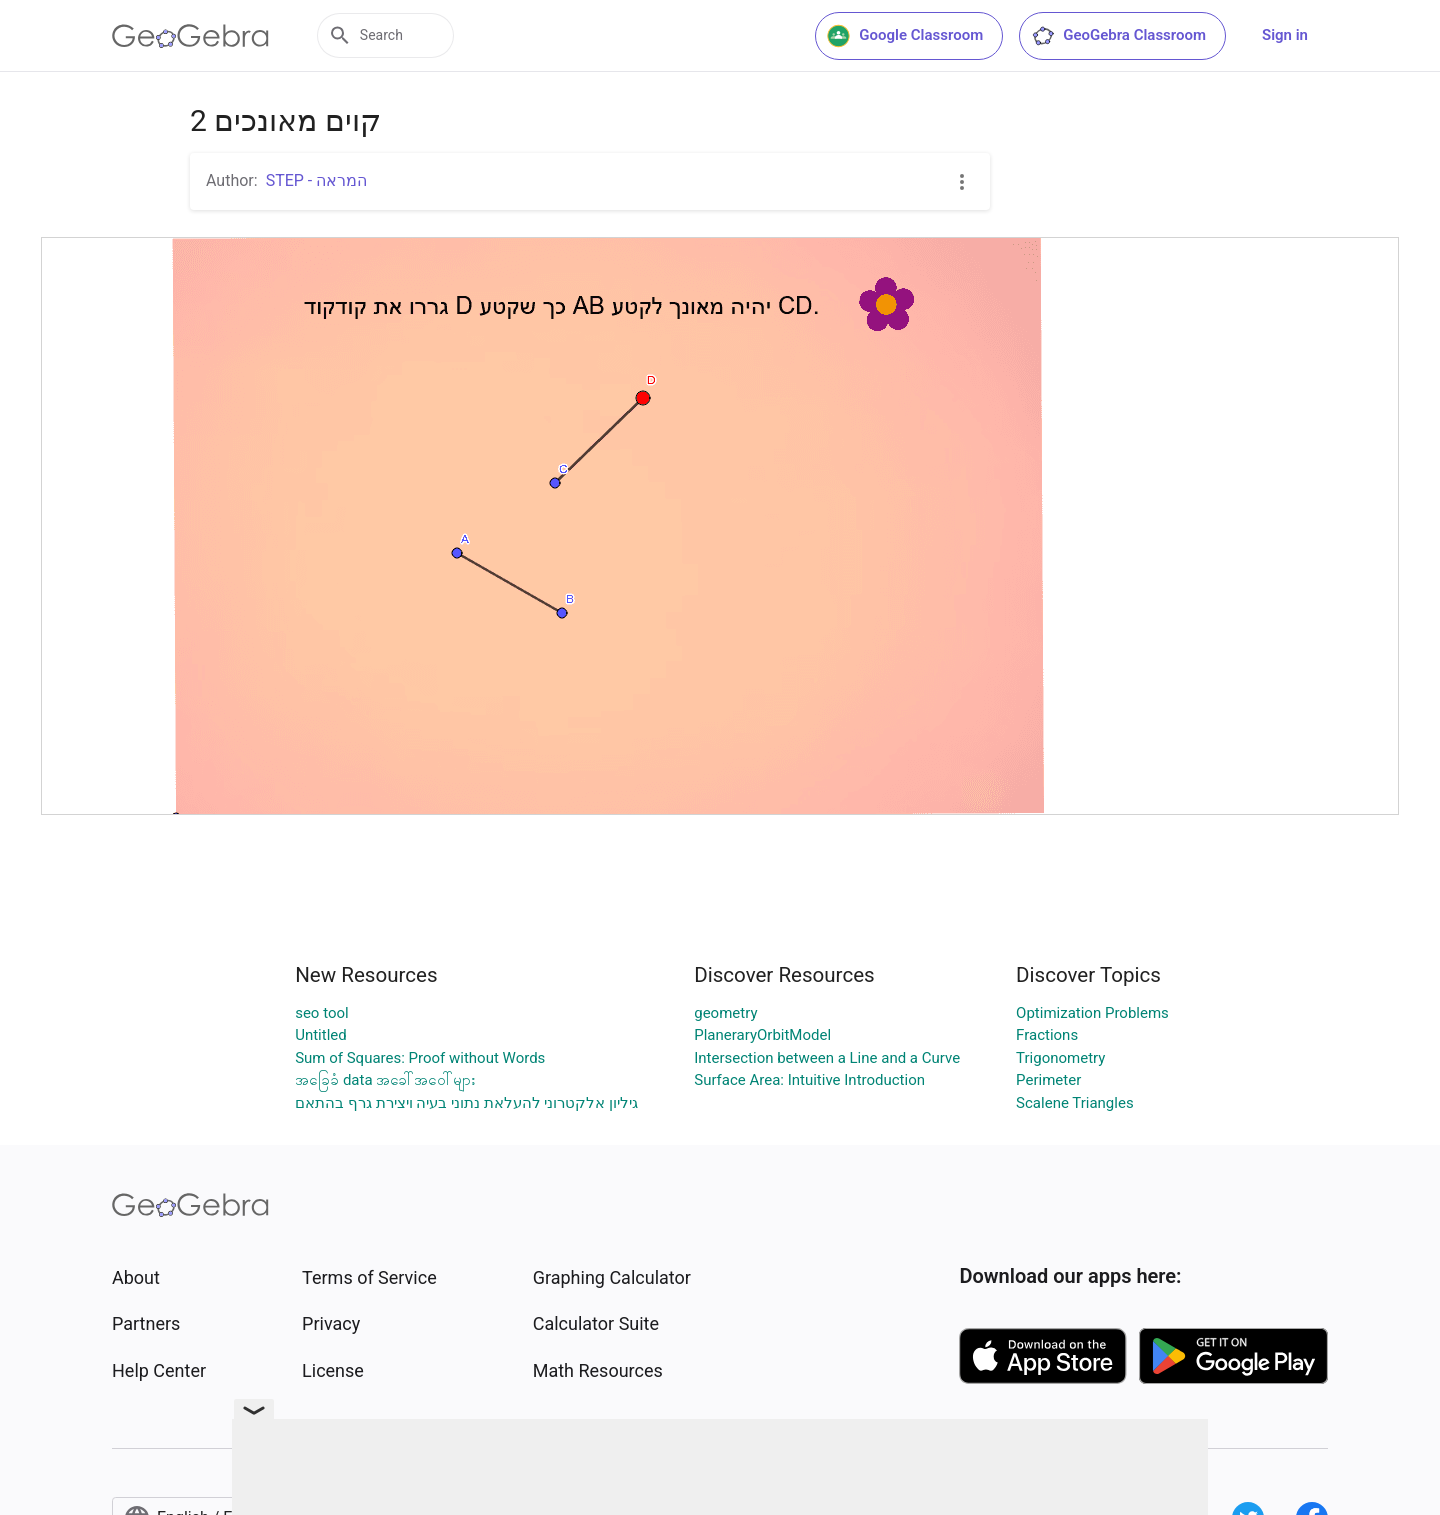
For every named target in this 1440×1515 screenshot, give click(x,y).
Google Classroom (905, 36)
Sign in (1285, 35)
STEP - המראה (317, 180)
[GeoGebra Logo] (190, 36)
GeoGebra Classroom (1118, 36)
